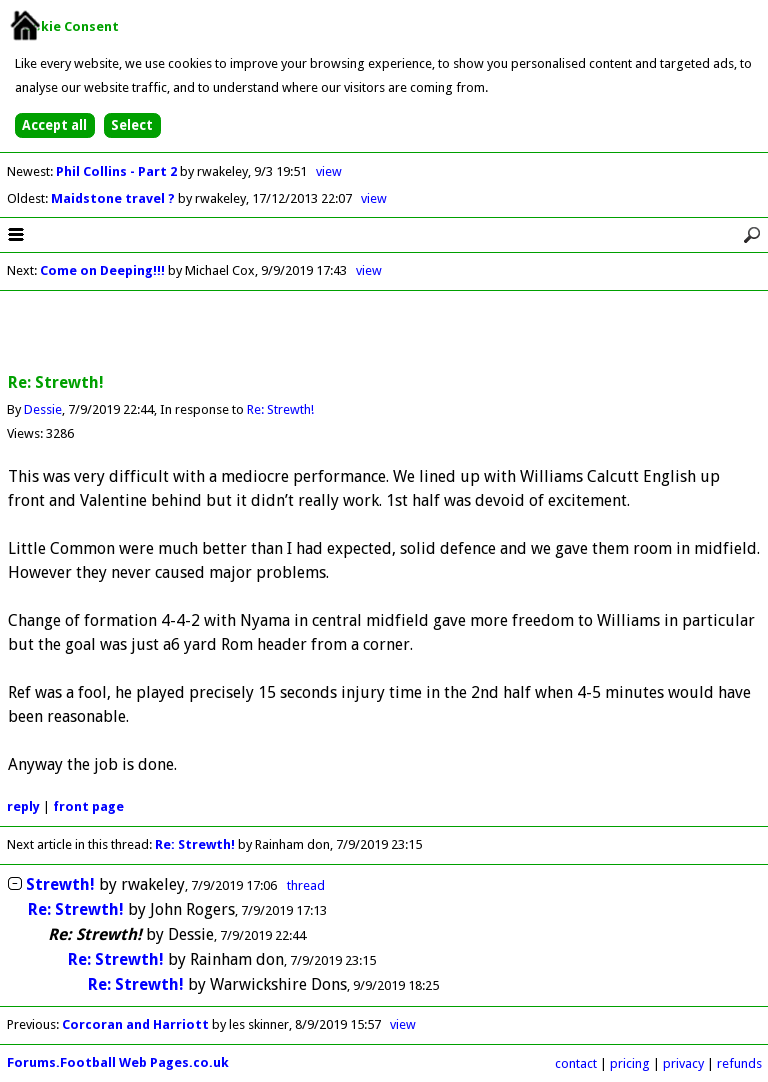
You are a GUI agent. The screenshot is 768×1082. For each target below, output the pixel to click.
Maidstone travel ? (114, 198)
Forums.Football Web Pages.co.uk (118, 1062)
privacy (683, 1063)
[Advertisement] (384, 333)
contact (576, 1063)
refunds (739, 1063)
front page (88, 806)
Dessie (43, 409)
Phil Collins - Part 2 (118, 171)
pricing (630, 1063)
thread (306, 885)
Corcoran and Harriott (137, 1024)
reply (23, 806)
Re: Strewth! (280, 409)
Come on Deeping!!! (102, 270)
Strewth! (60, 884)
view (329, 171)
